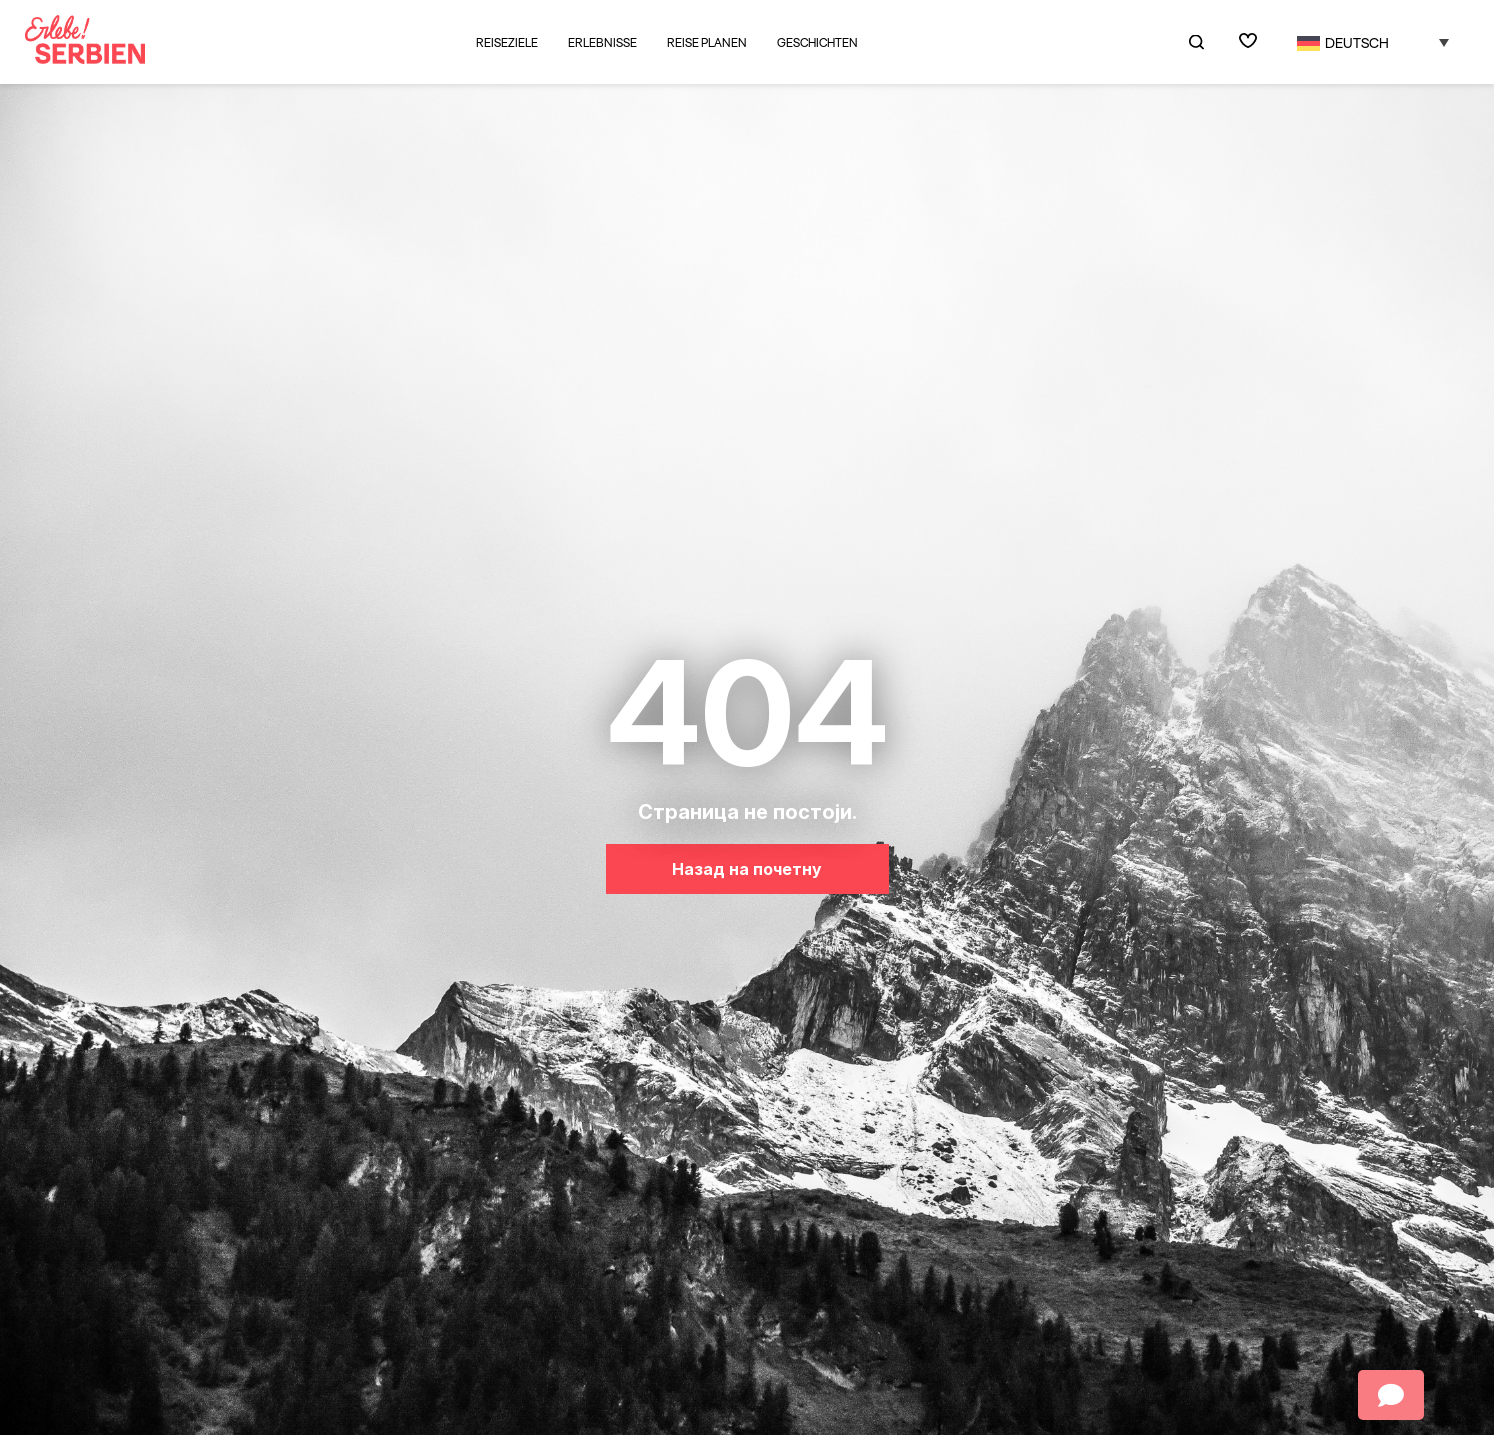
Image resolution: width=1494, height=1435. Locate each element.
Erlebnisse (602, 42)
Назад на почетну (747, 869)
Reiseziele (507, 42)
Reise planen (707, 43)
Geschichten (817, 43)
